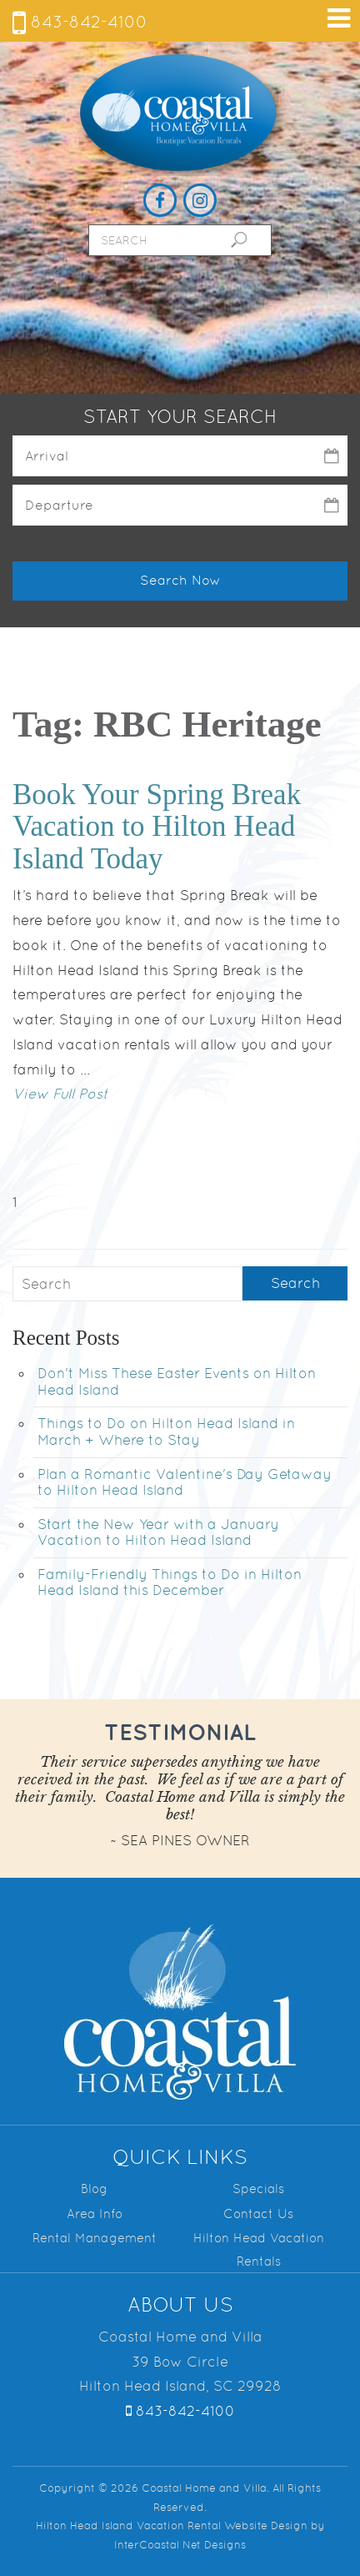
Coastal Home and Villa (180, 114)
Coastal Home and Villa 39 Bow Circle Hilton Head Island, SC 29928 (180, 2361)
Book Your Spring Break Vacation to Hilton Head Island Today (156, 826)
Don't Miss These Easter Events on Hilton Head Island (177, 1381)
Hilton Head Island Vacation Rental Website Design (172, 2525)
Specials (258, 2188)
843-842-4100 (80, 22)
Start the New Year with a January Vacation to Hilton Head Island (158, 1532)
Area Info (94, 2213)
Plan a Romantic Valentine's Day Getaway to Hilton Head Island (185, 1482)
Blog (94, 2188)
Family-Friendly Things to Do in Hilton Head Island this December (170, 1582)
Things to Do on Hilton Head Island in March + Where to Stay (166, 1431)
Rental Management (94, 2238)
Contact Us (258, 2213)
